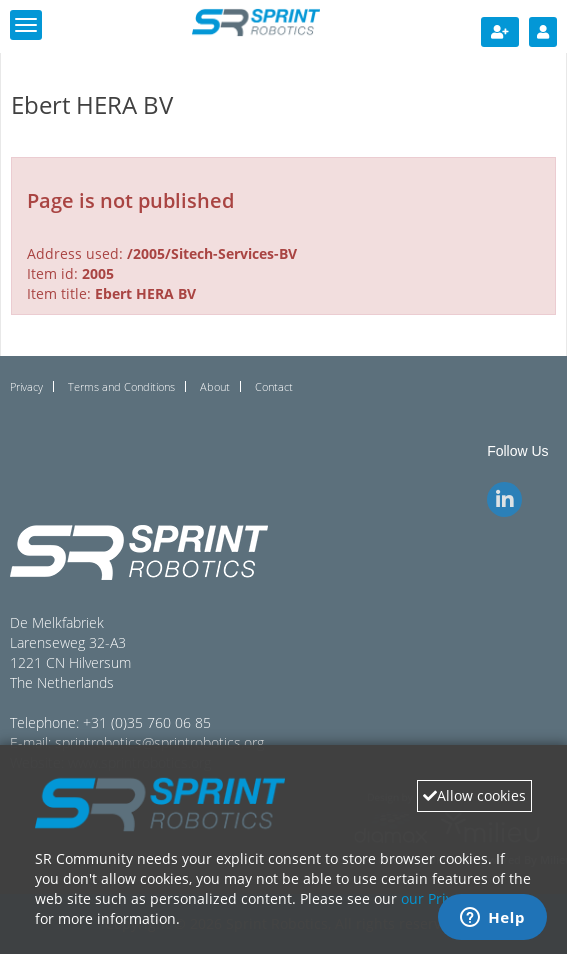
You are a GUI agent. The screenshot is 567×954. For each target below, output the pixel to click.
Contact (274, 386)
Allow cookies (474, 795)
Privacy (26, 386)
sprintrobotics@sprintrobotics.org (159, 742)
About (215, 386)
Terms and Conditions (121, 386)
